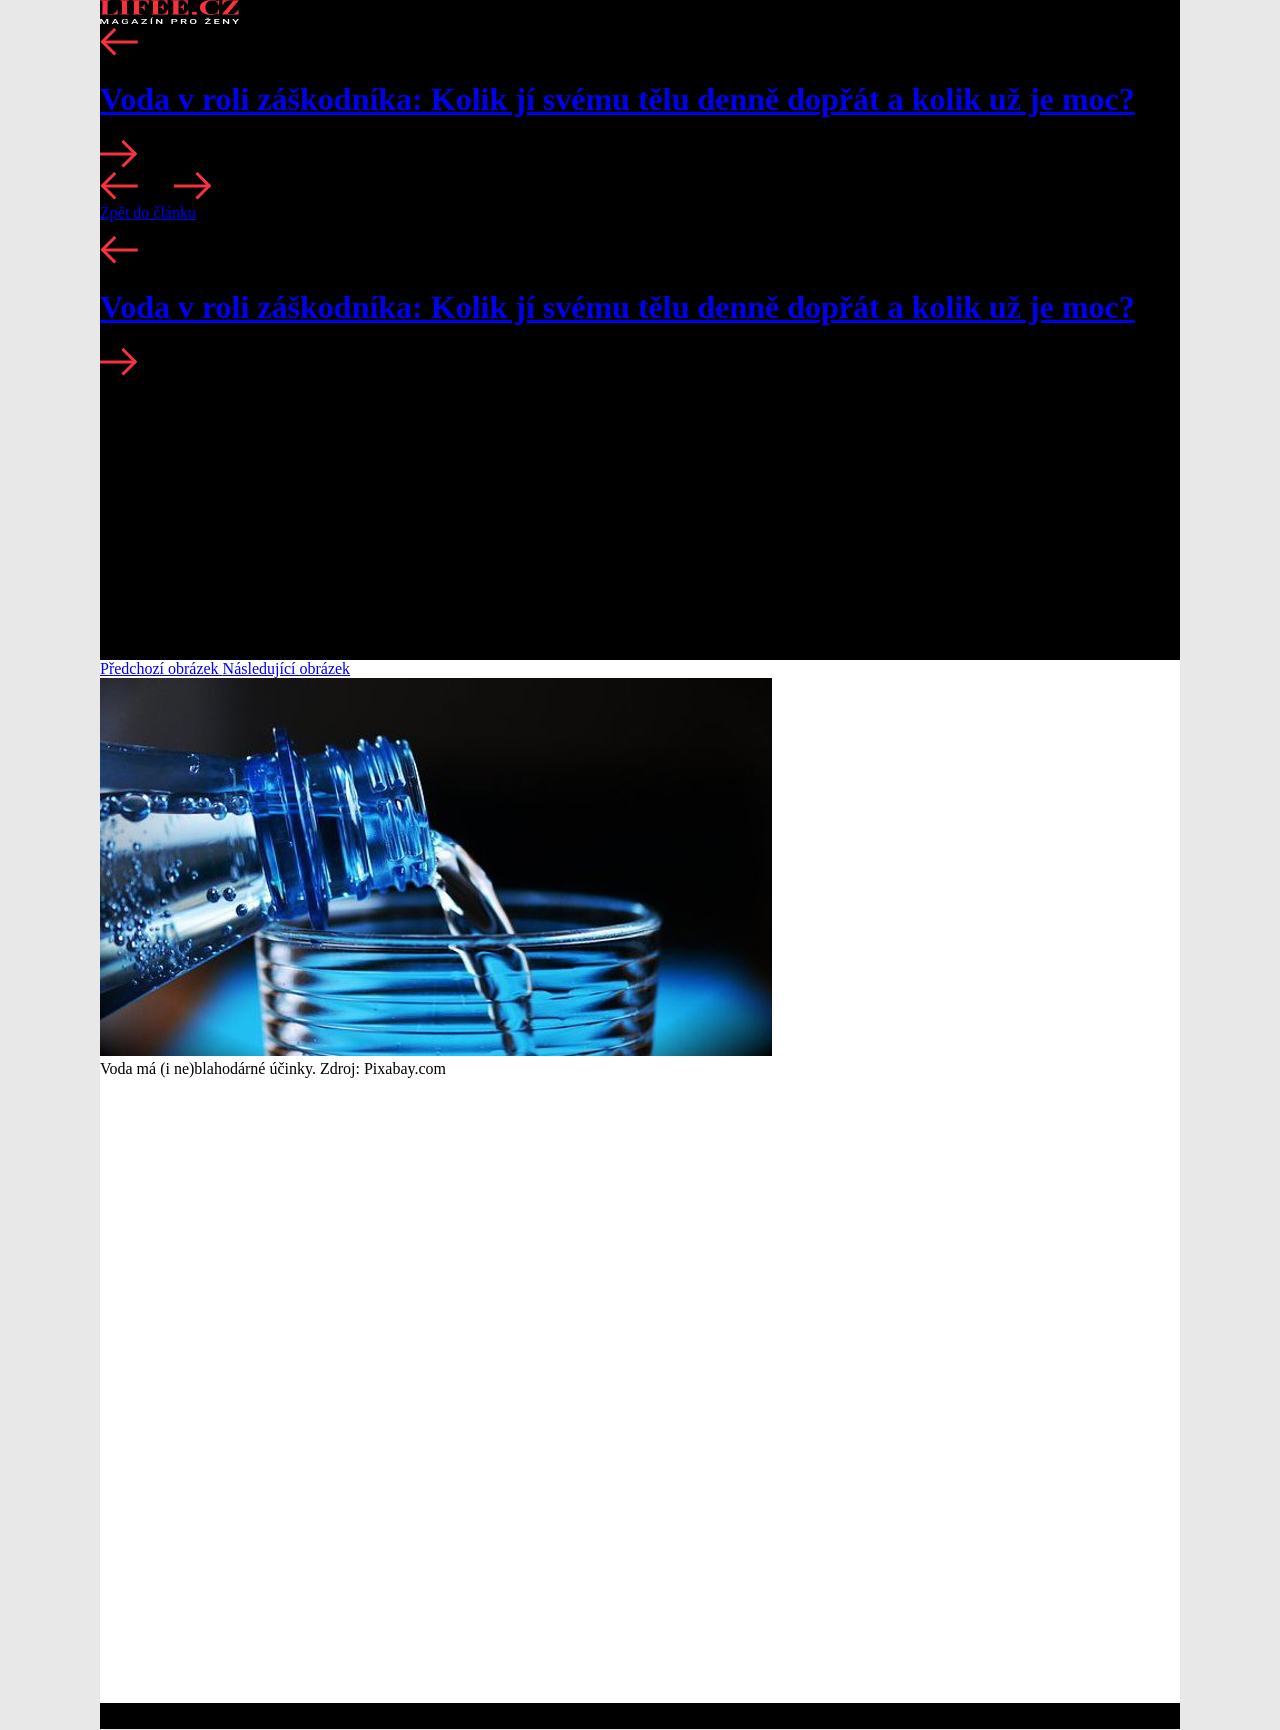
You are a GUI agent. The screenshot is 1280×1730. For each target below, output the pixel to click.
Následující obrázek (287, 668)
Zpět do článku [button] (148, 212)
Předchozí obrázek (161, 668)
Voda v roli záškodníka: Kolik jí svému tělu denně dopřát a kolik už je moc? (617, 99)
